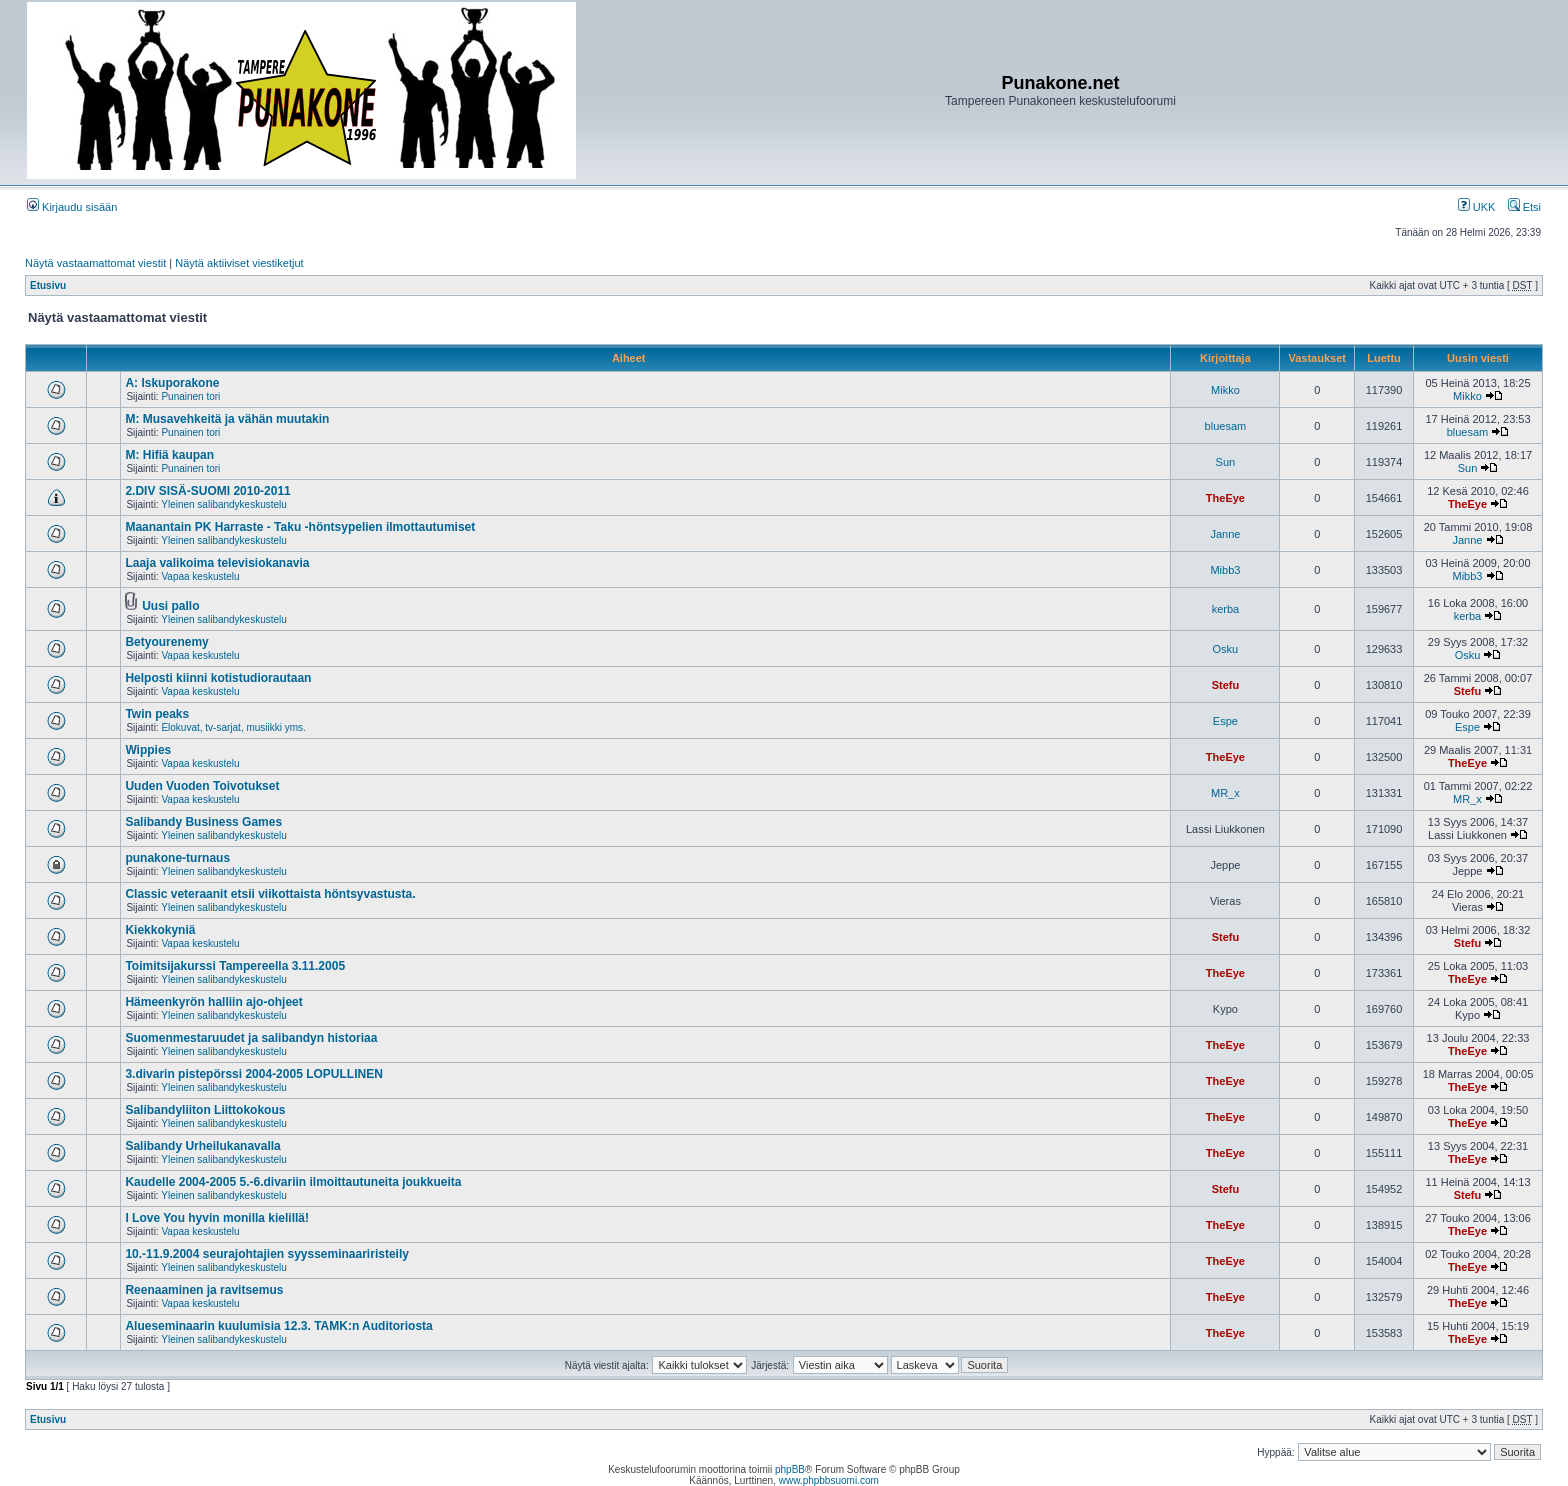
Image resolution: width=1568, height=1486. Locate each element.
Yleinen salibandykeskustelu (224, 504)
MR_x (1225, 793)
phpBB (790, 1469)
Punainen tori (190, 396)
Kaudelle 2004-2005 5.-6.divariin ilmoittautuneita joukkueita (293, 1182)
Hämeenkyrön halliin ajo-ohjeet (213, 1002)
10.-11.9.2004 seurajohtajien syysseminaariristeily (267, 1254)
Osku (1226, 649)
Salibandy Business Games (203, 822)
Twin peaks (157, 714)
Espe (1225, 721)
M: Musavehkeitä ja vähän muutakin (227, 419)
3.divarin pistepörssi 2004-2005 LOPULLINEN (253, 1074)
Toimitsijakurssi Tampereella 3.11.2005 (235, 966)
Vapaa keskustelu (200, 576)
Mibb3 (1225, 570)
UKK (1477, 207)
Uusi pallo (170, 606)
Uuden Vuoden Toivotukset (202, 786)
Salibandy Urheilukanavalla (202, 1146)
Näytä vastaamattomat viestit (95, 263)
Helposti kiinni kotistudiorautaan (218, 678)
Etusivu (48, 285)
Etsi (1524, 207)
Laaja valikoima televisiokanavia (217, 563)
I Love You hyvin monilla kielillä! (217, 1218)
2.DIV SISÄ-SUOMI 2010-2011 (207, 491)
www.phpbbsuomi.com (829, 1480)
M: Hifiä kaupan (169, 455)
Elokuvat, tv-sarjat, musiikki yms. (233, 727)
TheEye (1225, 498)
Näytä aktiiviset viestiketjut (239, 263)
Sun (1226, 462)
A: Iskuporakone (172, 383)
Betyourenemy (166, 642)
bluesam (1226, 426)
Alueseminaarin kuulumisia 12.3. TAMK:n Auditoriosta (278, 1326)
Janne (1225, 534)
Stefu (1226, 685)
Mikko (1225, 390)
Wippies (148, 750)
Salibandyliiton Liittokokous (205, 1110)
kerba (1226, 609)
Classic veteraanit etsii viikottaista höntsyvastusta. (270, 894)
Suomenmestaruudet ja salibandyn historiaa (251, 1038)
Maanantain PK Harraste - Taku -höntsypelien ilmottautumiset (300, 527)
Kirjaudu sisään (72, 207)
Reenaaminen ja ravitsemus (204, 1290)
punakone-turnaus (177, 858)
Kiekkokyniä (160, 930)
